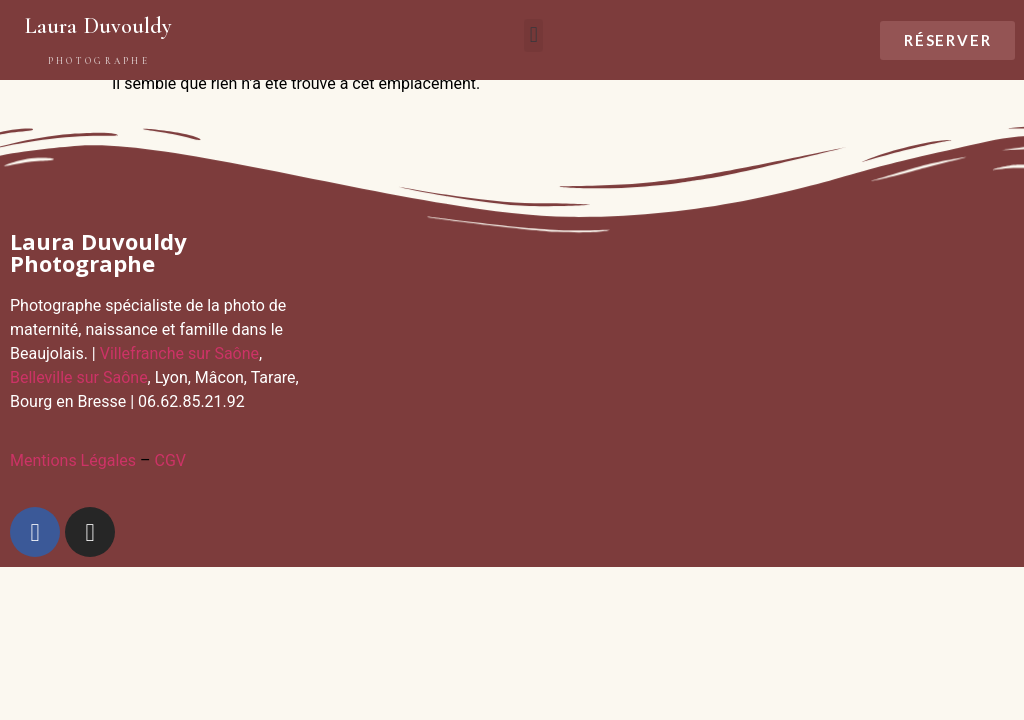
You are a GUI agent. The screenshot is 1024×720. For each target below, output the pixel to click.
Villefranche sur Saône (179, 353)
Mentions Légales (73, 460)
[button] (533, 35)
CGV (170, 460)
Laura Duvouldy (98, 26)
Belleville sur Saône (79, 377)
